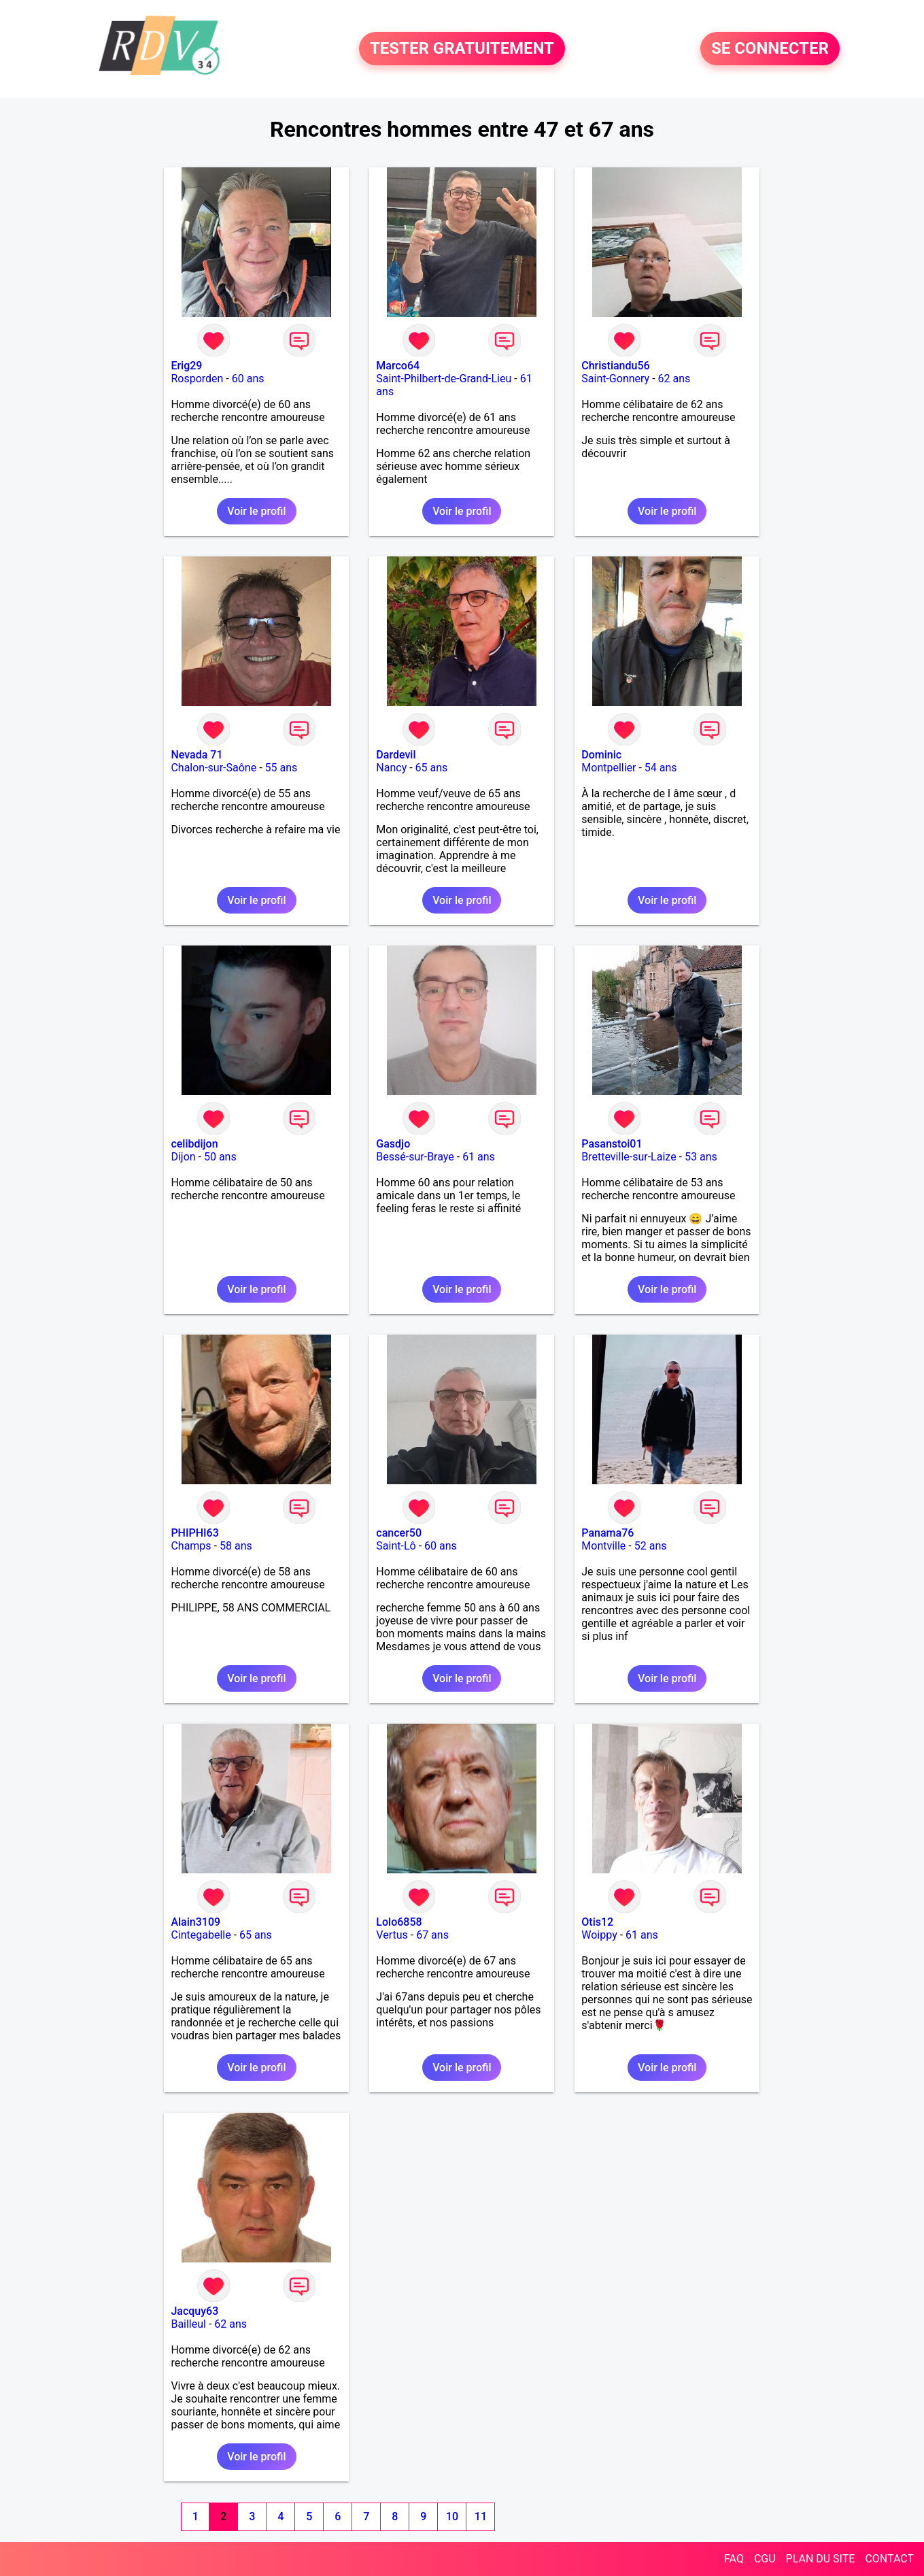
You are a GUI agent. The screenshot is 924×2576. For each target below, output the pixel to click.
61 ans (478, 1156)
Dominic (601, 754)
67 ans (432, 1934)
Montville (603, 1545)
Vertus (391, 1934)
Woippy (599, 1934)
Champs (191, 1545)
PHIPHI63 (194, 1532)
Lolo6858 (399, 1922)
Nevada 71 (196, 754)
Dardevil (395, 754)
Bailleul (188, 2324)
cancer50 (399, 1532)
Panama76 (607, 1532)
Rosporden (197, 378)
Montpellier (608, 767)
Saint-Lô (395, 1545)
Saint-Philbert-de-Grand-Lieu (443, 378)
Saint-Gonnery (615, 378)
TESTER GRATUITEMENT (462, 48)
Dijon (183, 1156)
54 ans (661, 767)
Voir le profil (256, 511)
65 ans (431, 767)
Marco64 (398, 365)
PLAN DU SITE (820, 2558)
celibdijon (194, 1143)
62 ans (674, 378)
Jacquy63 (194, 2311)
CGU (765, 2558)
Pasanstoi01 (611, 1143)
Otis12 (597, 1922)
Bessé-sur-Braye (415, 1156)
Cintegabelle (200, 1934)
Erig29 (186, 365)
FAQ (734, 2558)
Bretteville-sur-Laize (628, 1156)
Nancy (391, 767)
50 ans (220, 1156)
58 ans (236, 1545)
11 (481, 2516)
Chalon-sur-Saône (213, 767)
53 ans (701, 1156)
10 (452, 2516)
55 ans (281, 767)
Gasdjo (393, 1143)
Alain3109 (195, 1922)
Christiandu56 (615, 365)
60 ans (248, 378)
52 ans (650, 1545)
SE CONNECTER (770, 48)
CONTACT (889, 2558)
